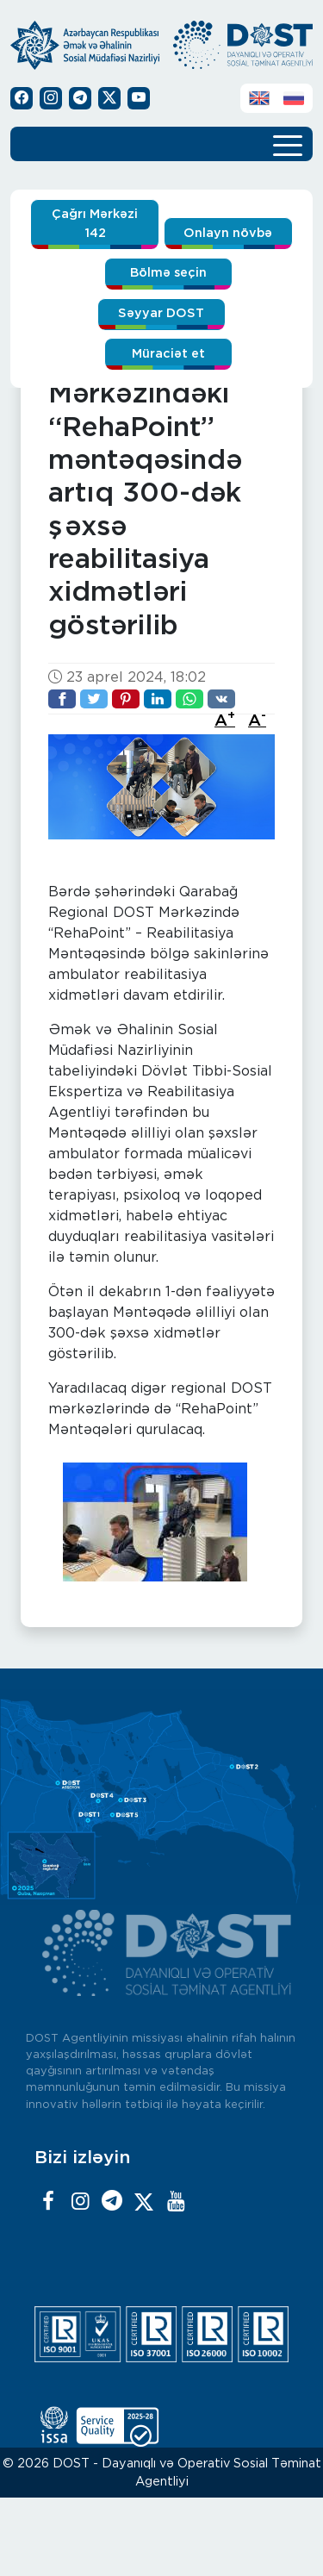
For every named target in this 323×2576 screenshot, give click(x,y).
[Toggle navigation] (288, 144)
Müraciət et (168, 353)
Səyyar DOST (161, 313)
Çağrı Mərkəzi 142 (95, 224)
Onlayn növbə (227, 233)
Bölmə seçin (168, 272)
